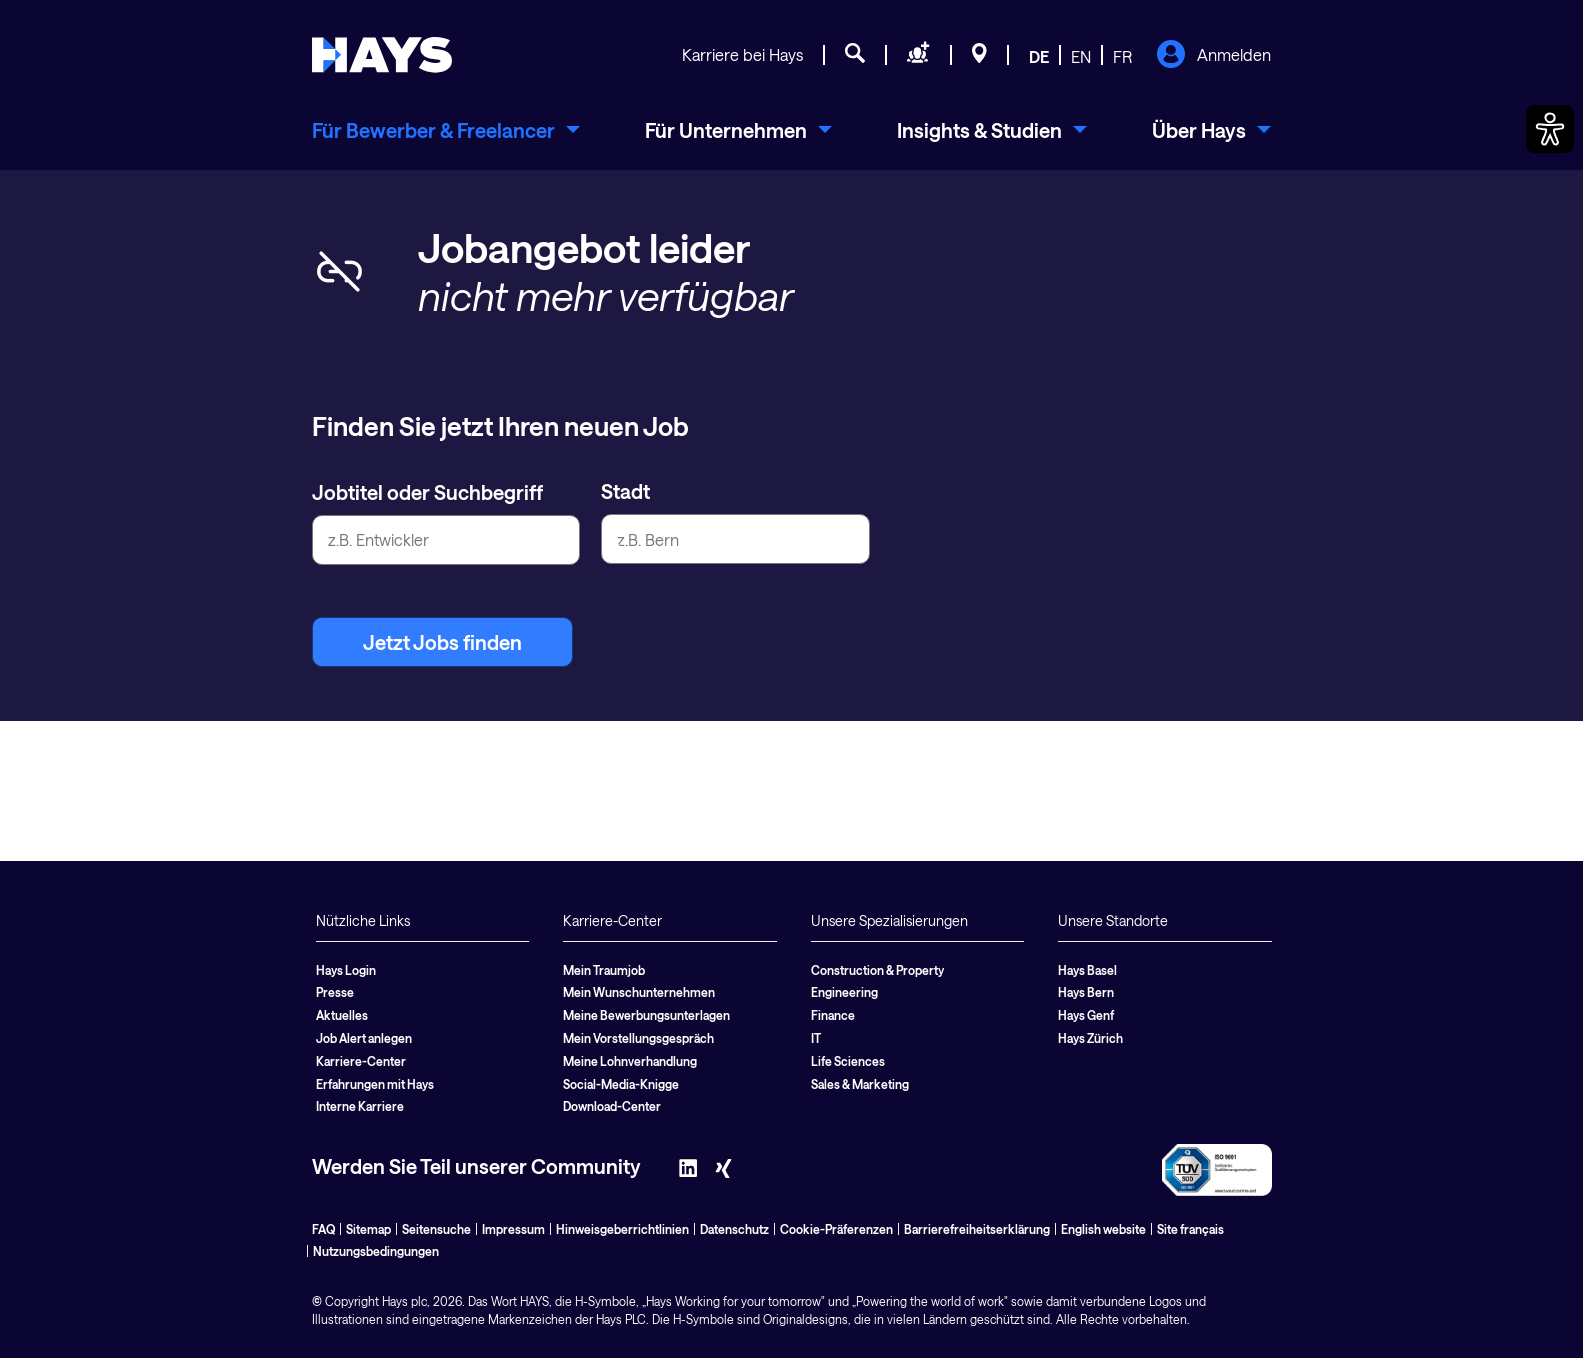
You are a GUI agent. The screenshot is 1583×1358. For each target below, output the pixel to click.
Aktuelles (342, 1015)
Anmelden (1213, 56)
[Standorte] (979, 56)
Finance (833, 1015)
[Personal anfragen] (918, 56)
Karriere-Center (361, 1061)
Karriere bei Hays (742, 54)
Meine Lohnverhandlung (630, 1061)
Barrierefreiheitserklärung (977, 1229)
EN (1081, 56)
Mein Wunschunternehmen (639, 992)
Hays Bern (1086, 992)
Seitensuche (436, 1229)
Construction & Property (877, 970)
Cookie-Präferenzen (836, 1229)
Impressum (513, 1229)
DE (1039, 56)
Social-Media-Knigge (621, 1084)
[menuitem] (446, 130)
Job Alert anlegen (364, 1038)
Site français (1190, 1229)
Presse (335, 992)
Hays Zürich (1090, 1038)
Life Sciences (848, 1061)
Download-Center (612, 1106)
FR (1122, 56)
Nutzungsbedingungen (376, 1251)
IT (816, 1038)
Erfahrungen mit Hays (375, 1084)
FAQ (323, 1229)
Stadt (625, 491)
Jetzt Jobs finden (442, 642)
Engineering (844, 992)
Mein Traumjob (604, 970)
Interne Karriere (360, 1106)
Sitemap (368, 1229)
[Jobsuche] (855, 56)
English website (1103, 1229)
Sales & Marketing (860, 1084)
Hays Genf (1086, 1015)
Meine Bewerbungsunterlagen (646, 1015)
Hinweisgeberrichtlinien (622, 1229)
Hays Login (346, 970)
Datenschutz (734, 1229)
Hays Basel (1087, 970)
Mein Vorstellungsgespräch (638, 1038)
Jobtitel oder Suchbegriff (427, 492)
